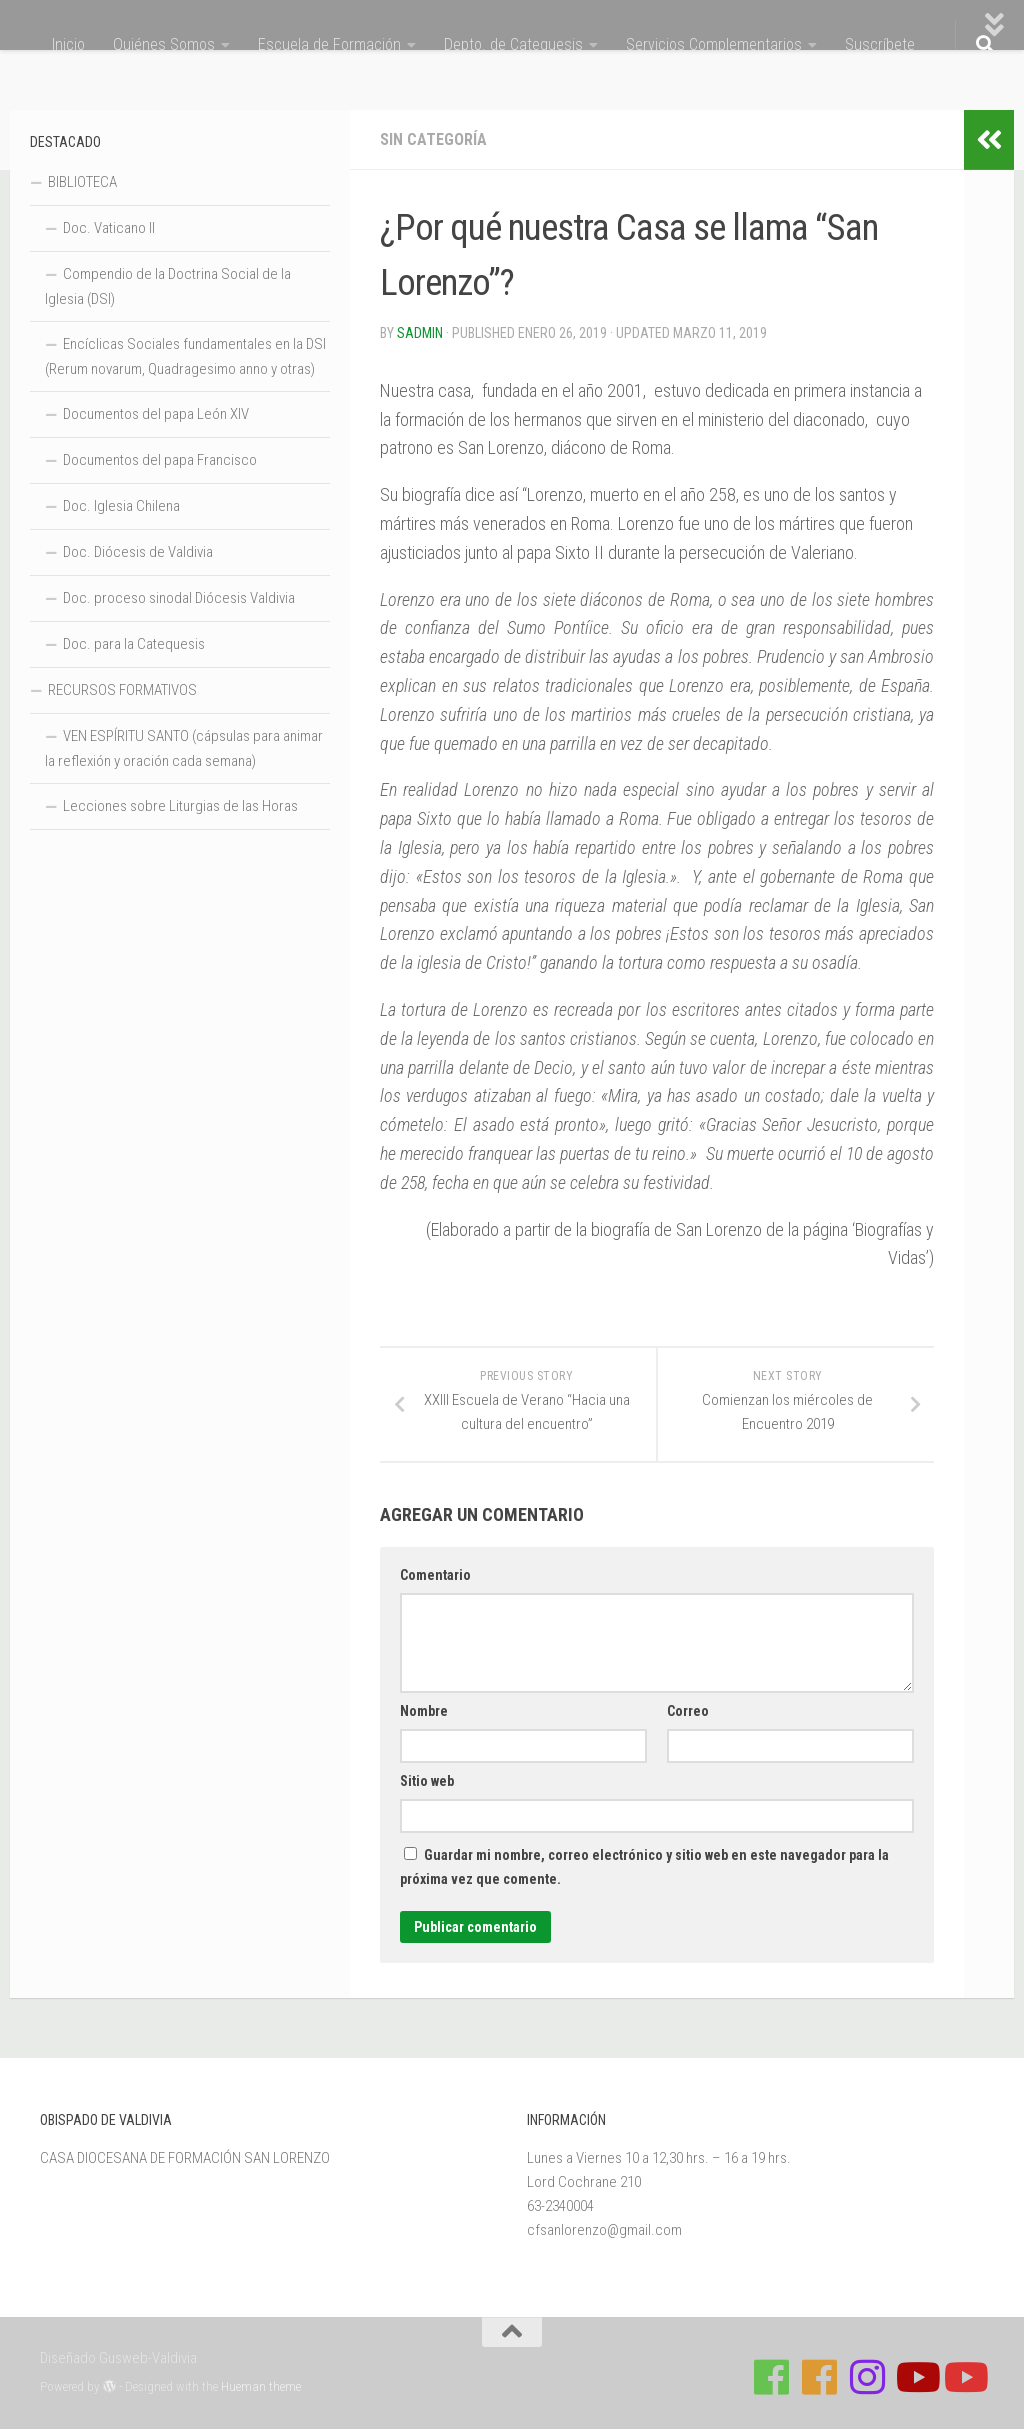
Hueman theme (261, 2386)
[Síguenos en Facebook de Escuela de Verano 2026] (820, 2377)
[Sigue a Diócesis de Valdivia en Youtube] (964, 2377)
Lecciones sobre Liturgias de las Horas (180, 806)
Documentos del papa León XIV (156, 414)
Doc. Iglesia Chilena (121, 506)
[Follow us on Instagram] (868, 2377)
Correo (688, 1711)
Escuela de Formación (329, 44)
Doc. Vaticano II (109, 228)
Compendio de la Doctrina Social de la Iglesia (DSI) (168, 286)
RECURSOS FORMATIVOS (122, 690)
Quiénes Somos (164, 44)
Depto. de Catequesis (513, 44)
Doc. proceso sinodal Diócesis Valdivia (179, 598)
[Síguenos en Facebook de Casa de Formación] (772, 2377)
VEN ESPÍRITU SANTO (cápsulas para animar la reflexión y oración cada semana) (184, 748)
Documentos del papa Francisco (160, 460)
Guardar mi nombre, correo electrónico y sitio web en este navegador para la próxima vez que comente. (644, 1867)
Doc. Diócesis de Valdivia (138, 552)
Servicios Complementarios (714, 44)
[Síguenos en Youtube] (916, 2377)
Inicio (68, 44)
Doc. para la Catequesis (134, 644)
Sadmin (420, 333)
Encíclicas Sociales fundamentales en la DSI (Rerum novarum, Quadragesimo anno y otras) (185, 356)
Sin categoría (433, 139)
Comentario (435, 1575)
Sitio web (427, 1781)
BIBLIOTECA (82, 182)
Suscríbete (880, 44)
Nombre (424, 1711)
